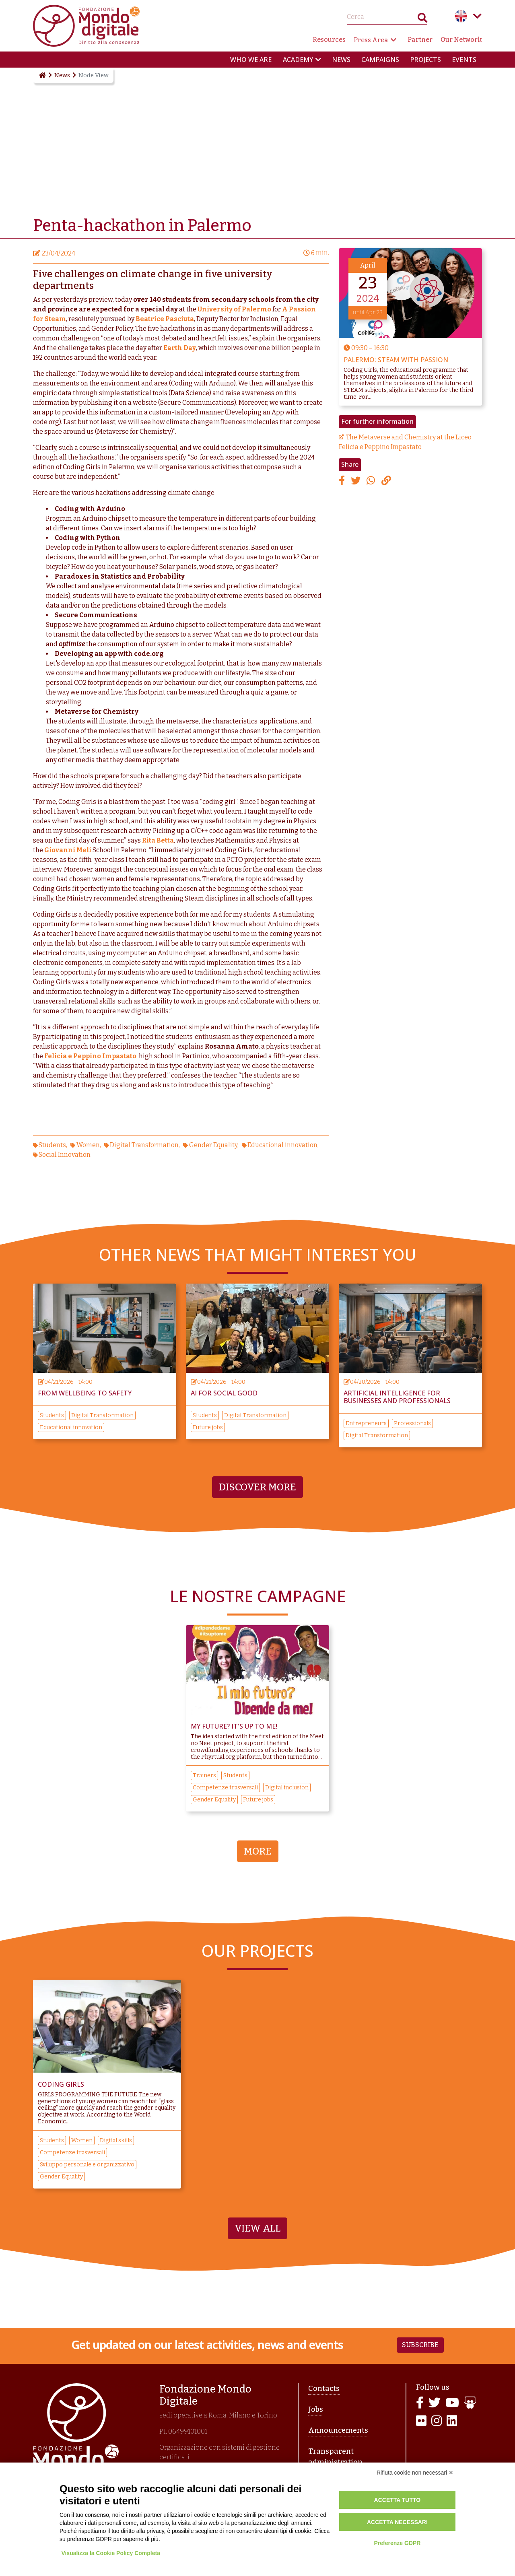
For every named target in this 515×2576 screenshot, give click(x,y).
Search (422, 19)
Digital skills (116, 2140)
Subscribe (420, 2345)
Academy (298, 59)
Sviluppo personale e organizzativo (87, 2164)
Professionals (412, 1423)
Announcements (338, 2430)
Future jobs (208, 1427)
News (341, 59)
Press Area (371, 40)
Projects (425, 59)
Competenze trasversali (225, 1787)
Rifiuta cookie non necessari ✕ (415, 2472)
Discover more (257, 1487)
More (258, 1851)
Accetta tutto (397, 2500)
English (461, 16)
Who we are (251, 59)
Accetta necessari (397, 2522)
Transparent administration (335, 2457)
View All (257, 2228)
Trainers (204, 1775)
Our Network (461, 39)
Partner (420, 39)
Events (464, 59)
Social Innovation (65, 1154)
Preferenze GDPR (397, 2543)
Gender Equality (213, 1145)
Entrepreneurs (366, 1423)
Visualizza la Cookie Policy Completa (111, 2553)
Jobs (315, 2409)
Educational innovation (282, 1145)
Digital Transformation (144, 1145)
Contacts (324, 2388)
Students (52, 1145)
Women (88, 1145)
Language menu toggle (477, 16)
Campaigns (380, 59)
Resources (329, 39)
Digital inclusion (287, 1787)
